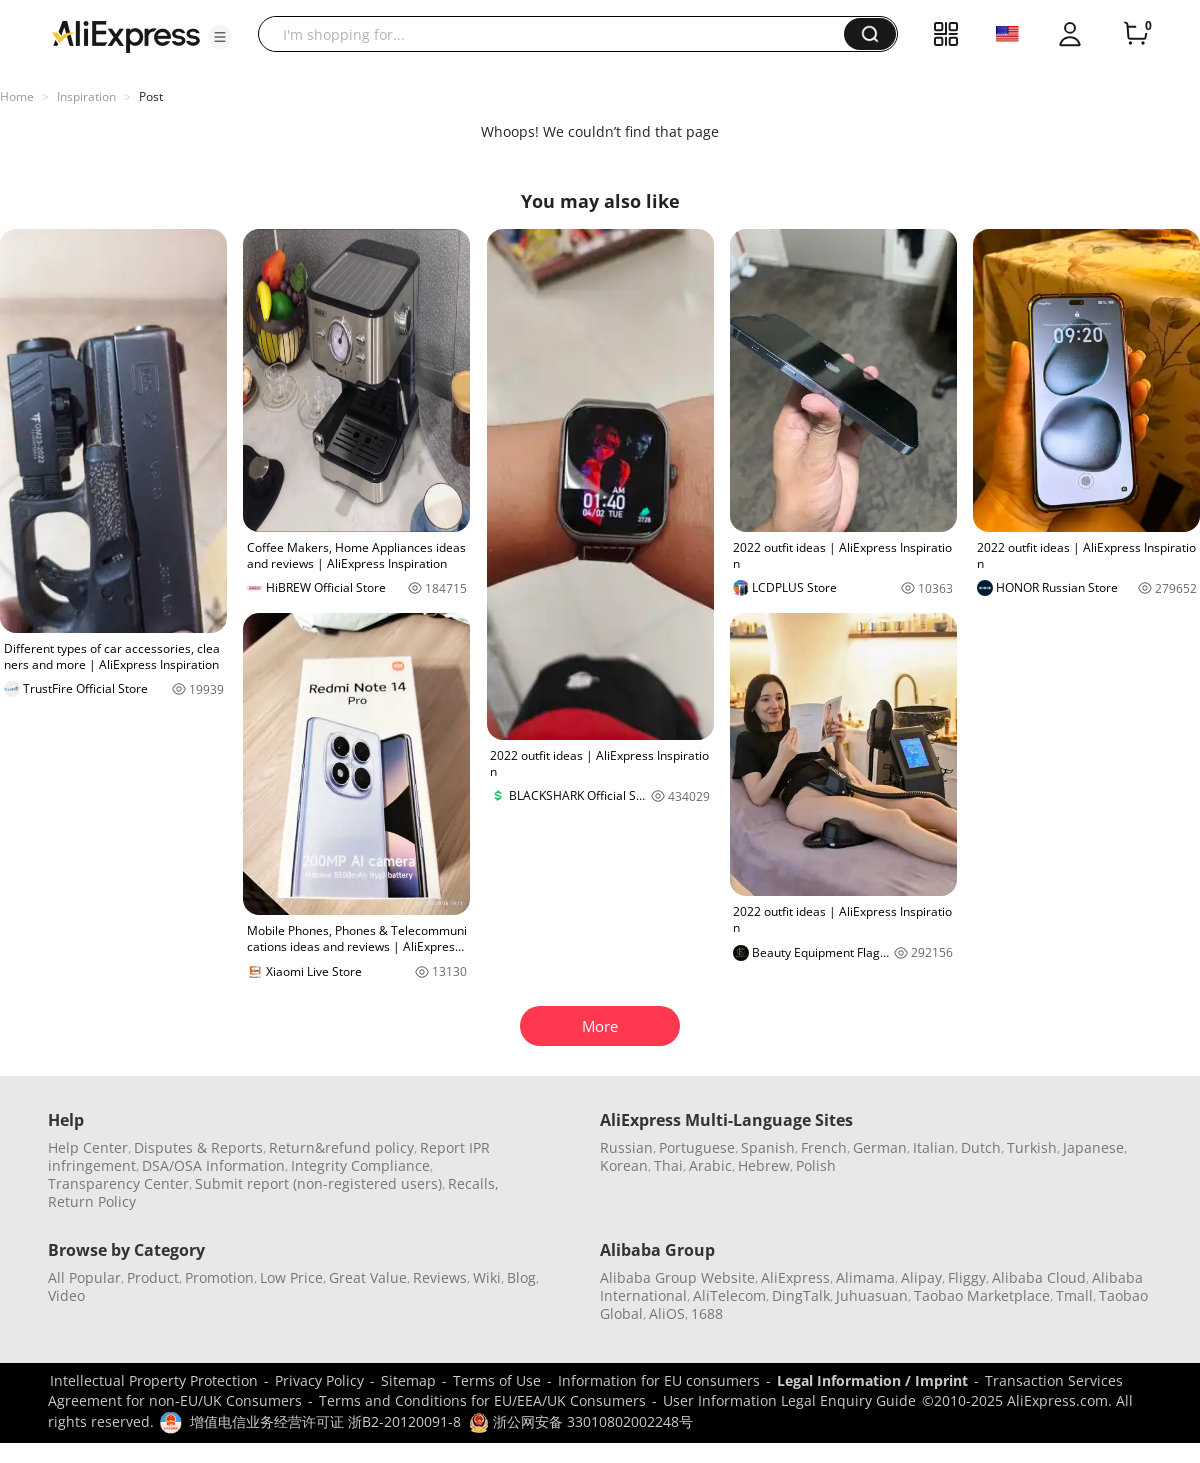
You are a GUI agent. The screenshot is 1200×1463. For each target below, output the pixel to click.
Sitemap (408, 1380)
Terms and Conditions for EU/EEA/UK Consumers (482, 1400)
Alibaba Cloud (1039, 1277)
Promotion (219, 1277)
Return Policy (92, 1201)
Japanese (1093, 1147)
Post (151, 96)
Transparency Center (118, 1183)
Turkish (1032, 1147)
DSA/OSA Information (213, 1165)
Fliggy (967, 1277)
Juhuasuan (872, 1295)
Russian (626, 1147)
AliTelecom (729, 1295)
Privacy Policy (319, 1380)
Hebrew (764, 1165)
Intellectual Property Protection (154, 1380)
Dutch (981, 1147)
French (824, 1147)
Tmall (1074, 1295)
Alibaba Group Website (677, 1277)
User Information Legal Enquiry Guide (789, 1400)
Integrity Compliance (360, 1165)
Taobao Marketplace (982, 1295)
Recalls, (473, 1183)
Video (66, 1295)
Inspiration (86, 96)
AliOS (667, 1313)
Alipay (921, 1277)
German (880, 1147)
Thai (668, 1165)
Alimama (865, 1277)
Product (153, 1277)
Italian (934, 1147)
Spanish (768, 1147)
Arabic (710, 1165)
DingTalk (801, 1295)
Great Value (368, 1277)
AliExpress (795, 1277)
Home (17, 96)
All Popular (84, 1277)
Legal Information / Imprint (872, 1380)
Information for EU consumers (659, 1380)
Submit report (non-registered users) (318, 1183)
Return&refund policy (341, 1147)
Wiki (487, 1277)
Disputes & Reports (198, 1147)
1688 (707, 1313)
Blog (521, 1277)
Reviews (440, 1277)
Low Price (291, 1277)
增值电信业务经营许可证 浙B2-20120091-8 (325, 1421)
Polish (816, 1165)
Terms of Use (497, 1380)
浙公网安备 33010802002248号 (581, 1421)
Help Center (88, 1147)
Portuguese (697, 1147)
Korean (624, 1165)
